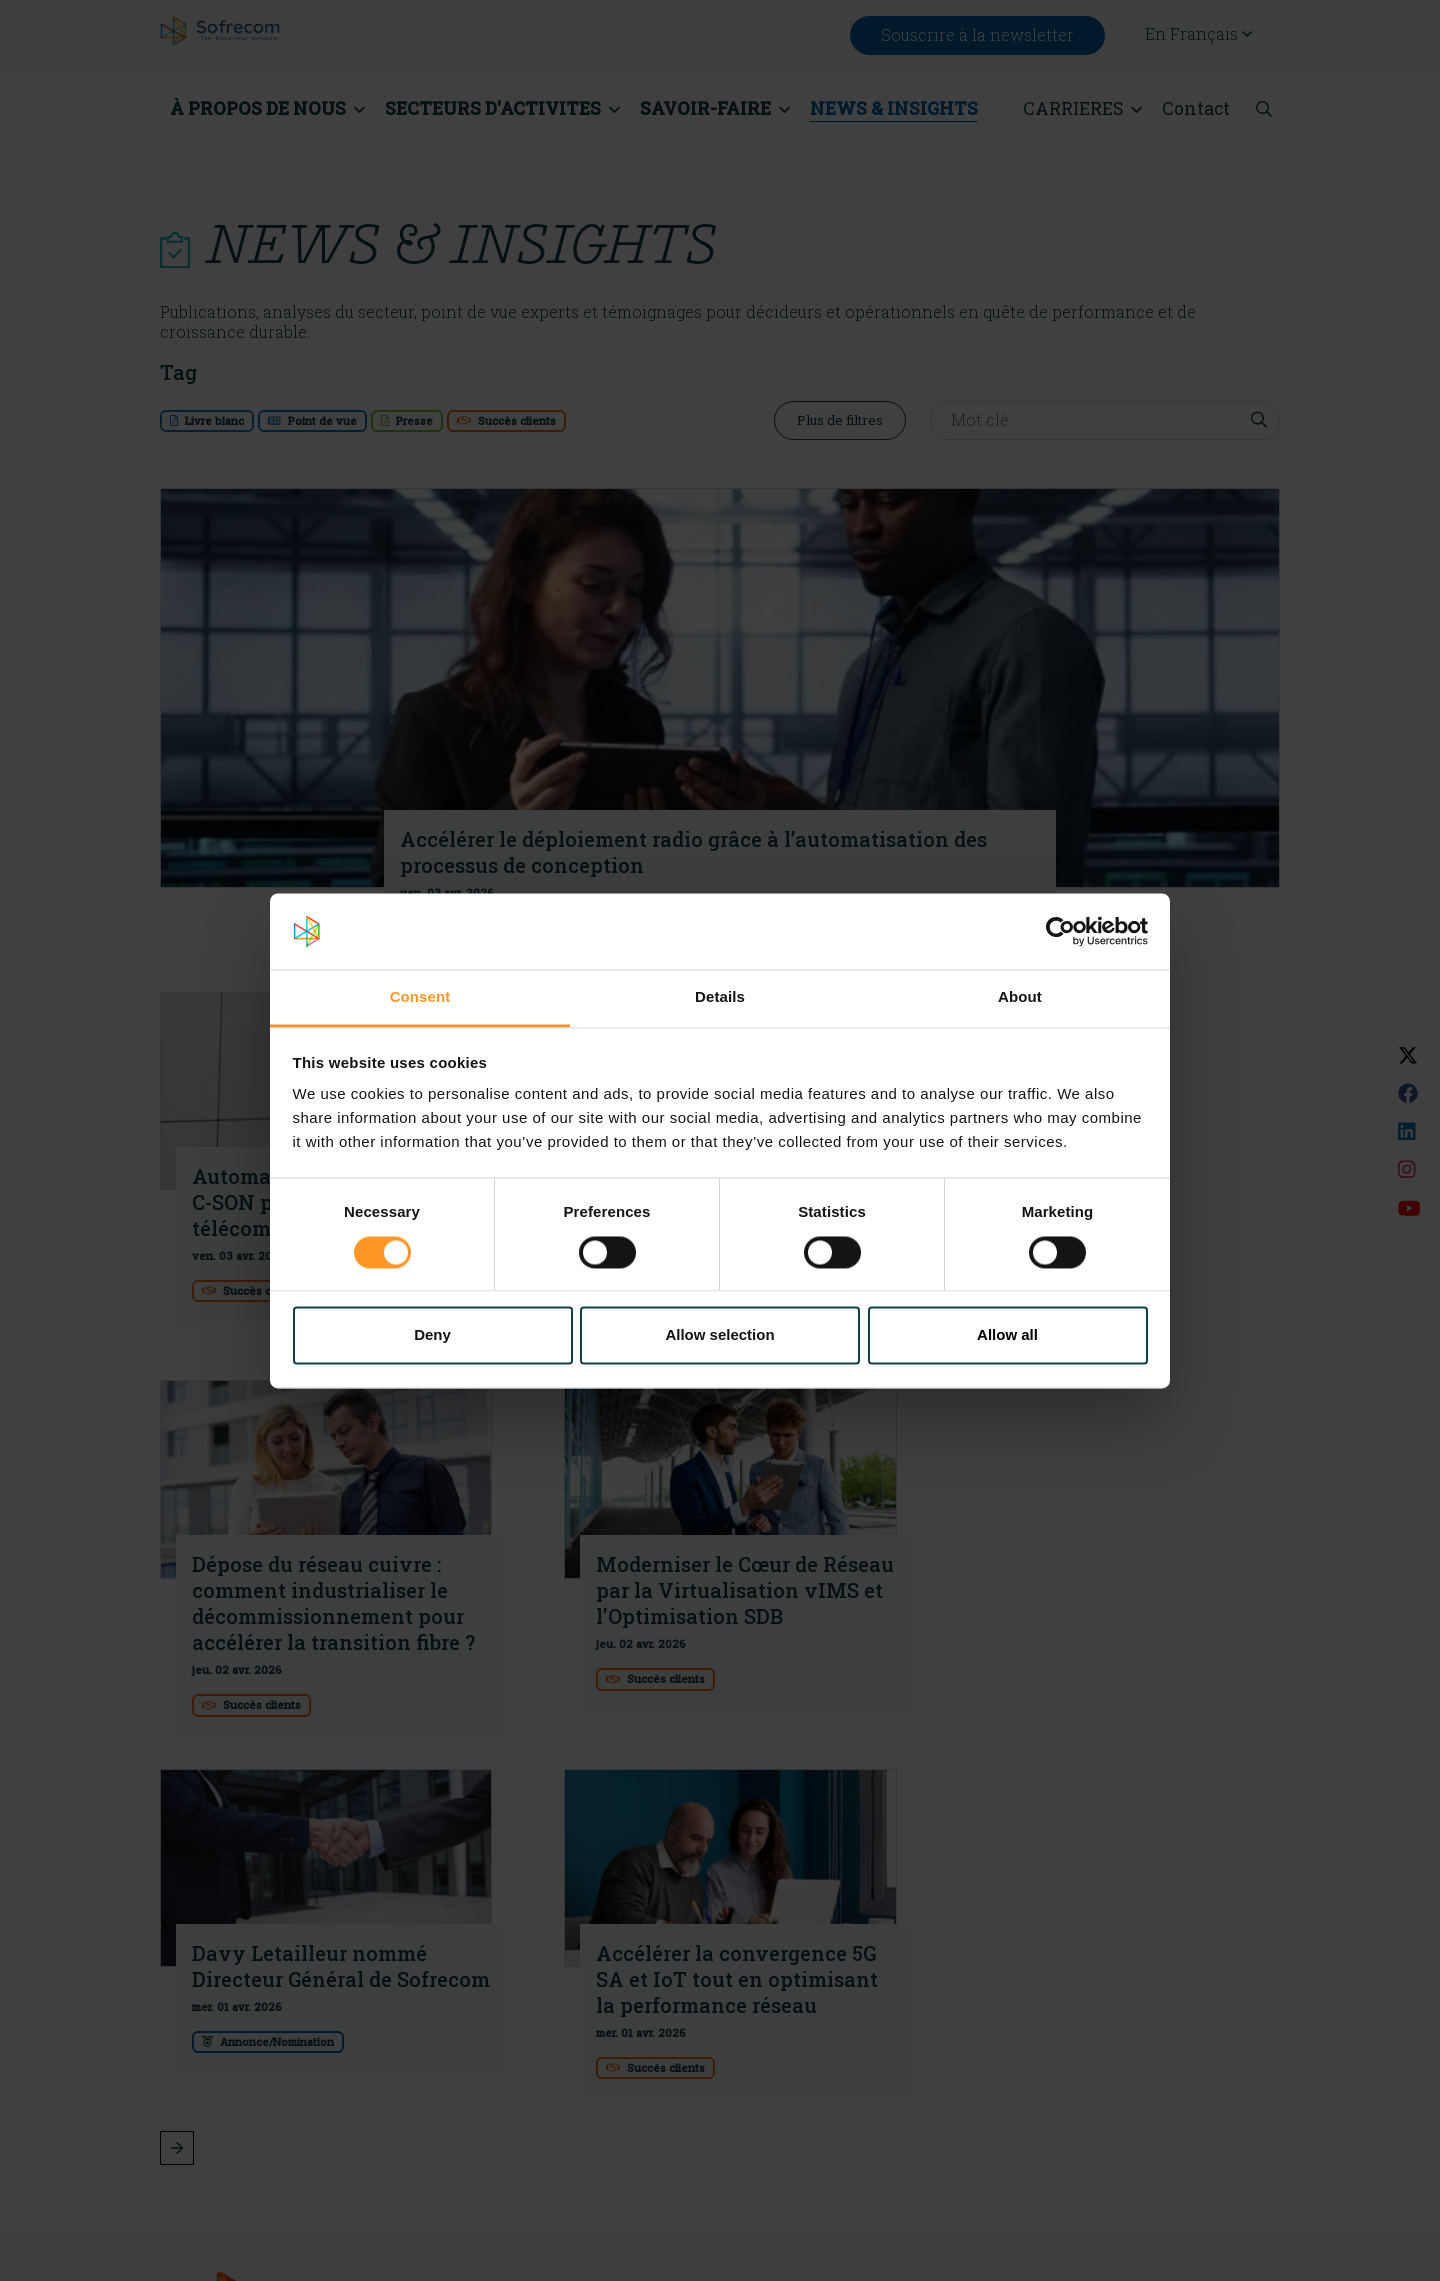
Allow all (1007, 1335)
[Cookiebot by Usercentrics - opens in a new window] (1060, 931)
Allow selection (719, 1335)
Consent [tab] (420, 997)
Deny (432, 1335)
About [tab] (1020, 997)
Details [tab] (720, 997)
